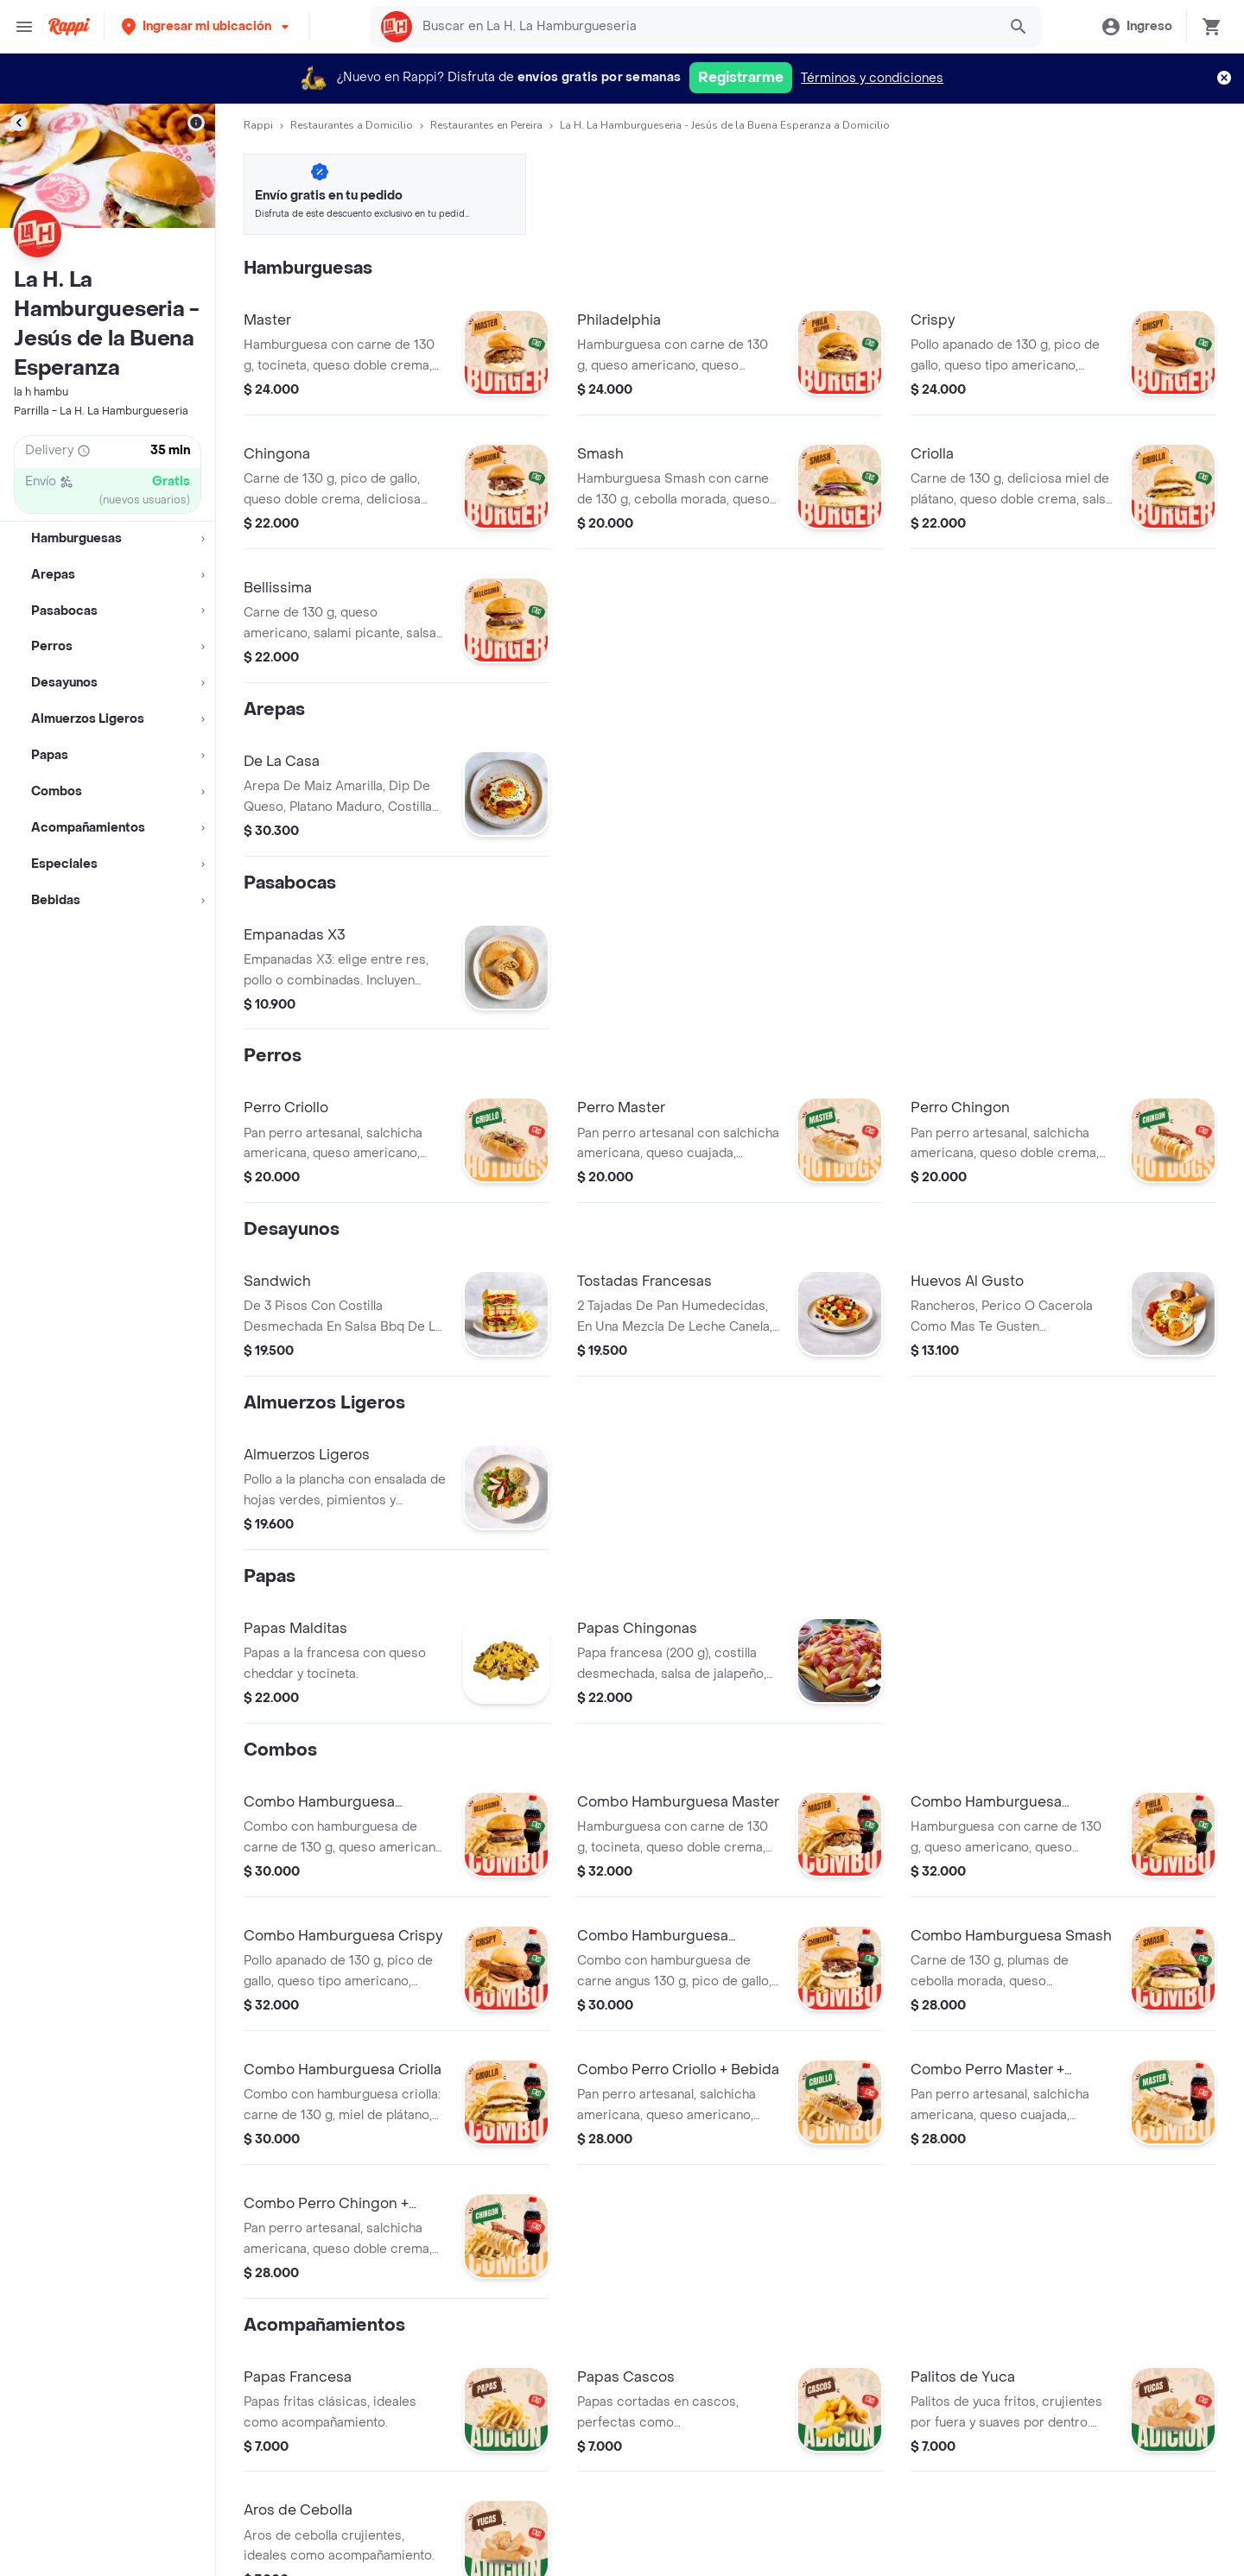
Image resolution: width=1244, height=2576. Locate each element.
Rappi (258, 125)
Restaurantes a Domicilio (351, 125)
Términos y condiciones (872, 78)
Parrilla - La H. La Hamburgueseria (101, 411)
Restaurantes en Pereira (486, 125)
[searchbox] (704, 26)
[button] (206, 26)
